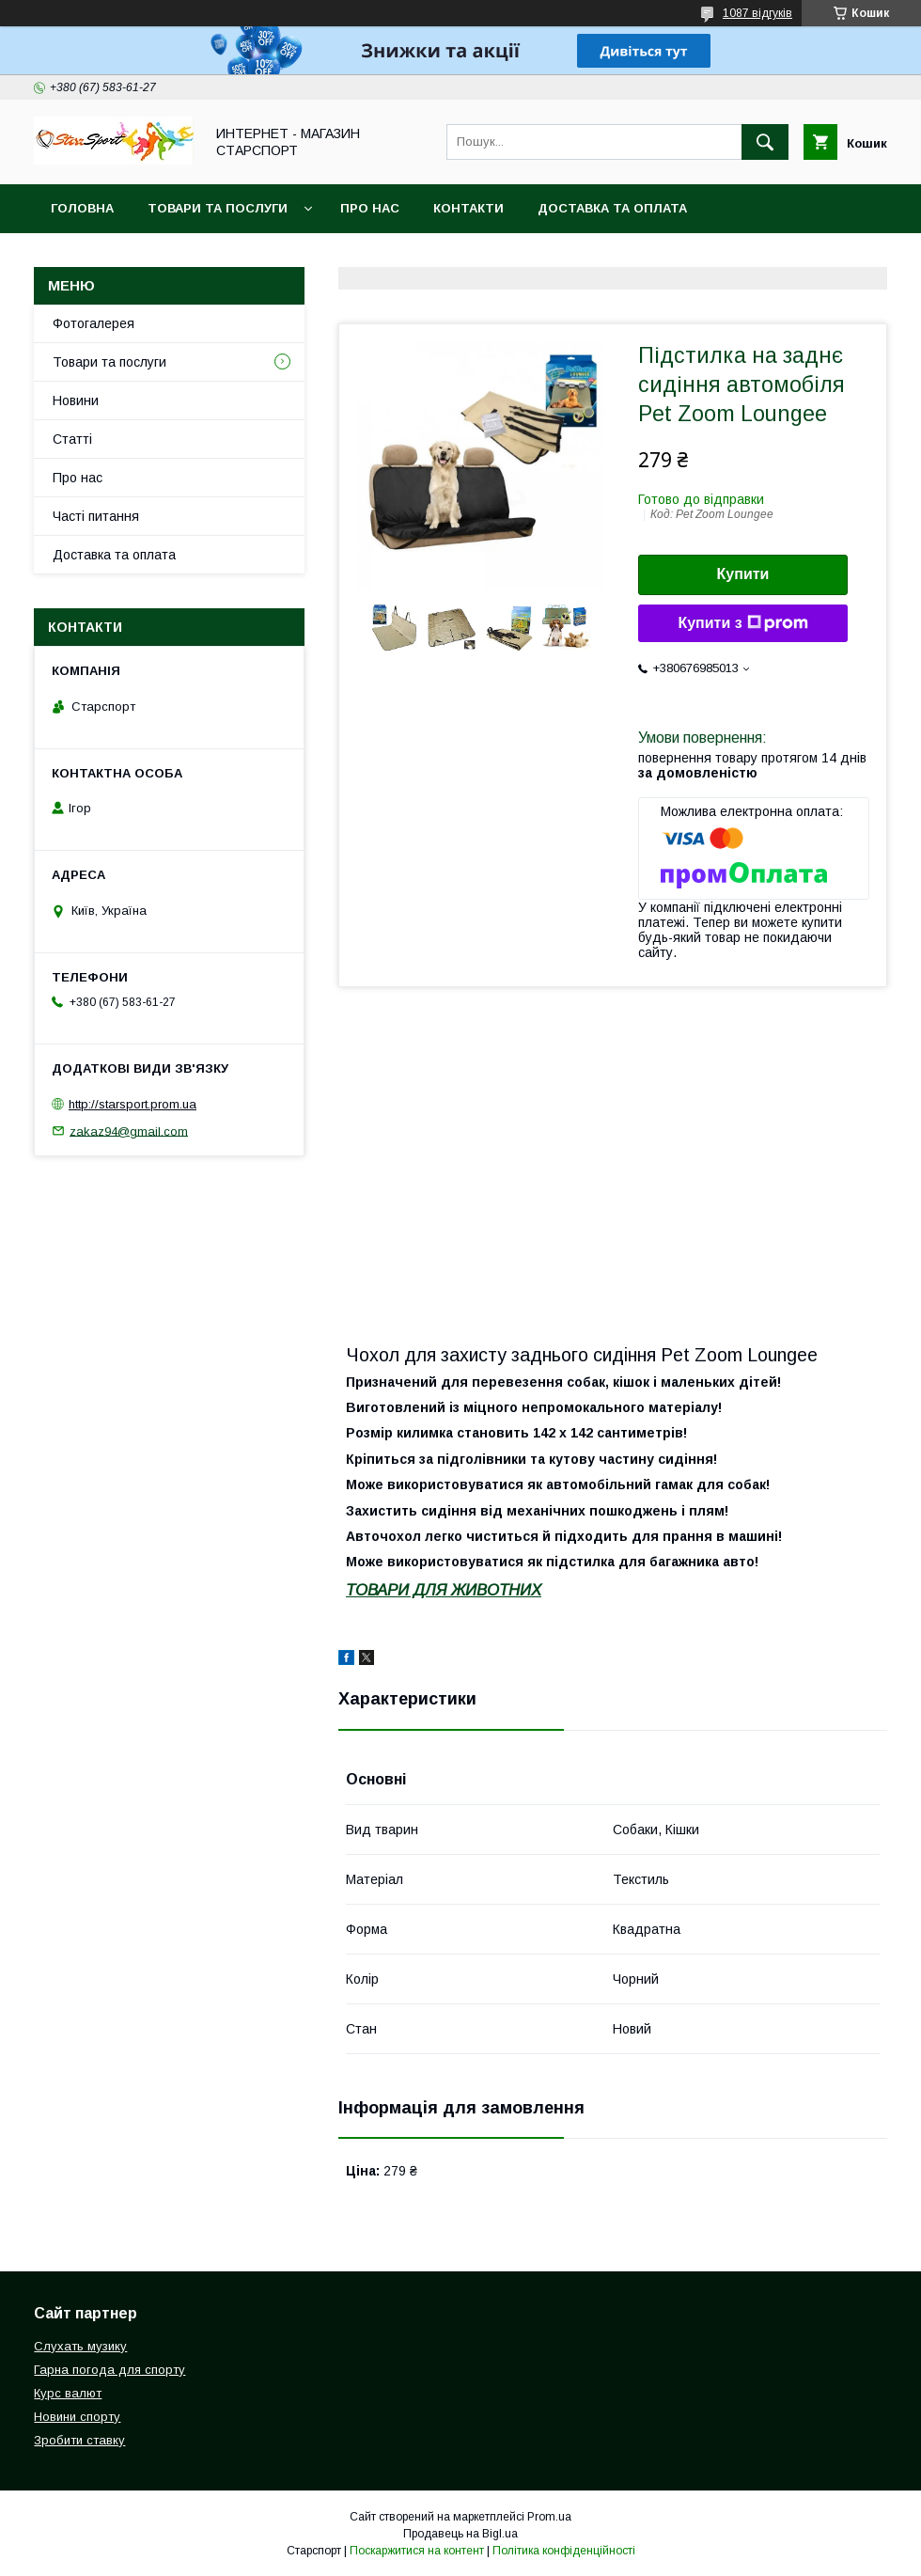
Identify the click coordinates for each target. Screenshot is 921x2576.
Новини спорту (77, 2417)
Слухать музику (80, 2346)
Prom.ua (549, 2516)
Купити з (742, 623)
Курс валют (67, 2393)
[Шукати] (764, 142)
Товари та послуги (218, 208)
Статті (72, 439)
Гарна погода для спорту (109, 2370)
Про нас (369, 208)
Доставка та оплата (612, 208)
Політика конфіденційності (563, 2550)
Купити (743, 574)
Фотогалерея (93, 323)
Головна (82, 208)
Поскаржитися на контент (417, 2550)
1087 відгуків (757, 13)
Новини (76, 400)
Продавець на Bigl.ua (460, 2533)
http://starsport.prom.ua (132, 1104)
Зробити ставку (79, 2440)
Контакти (468, 208)
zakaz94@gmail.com (129, 1130)
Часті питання (96, 516)
